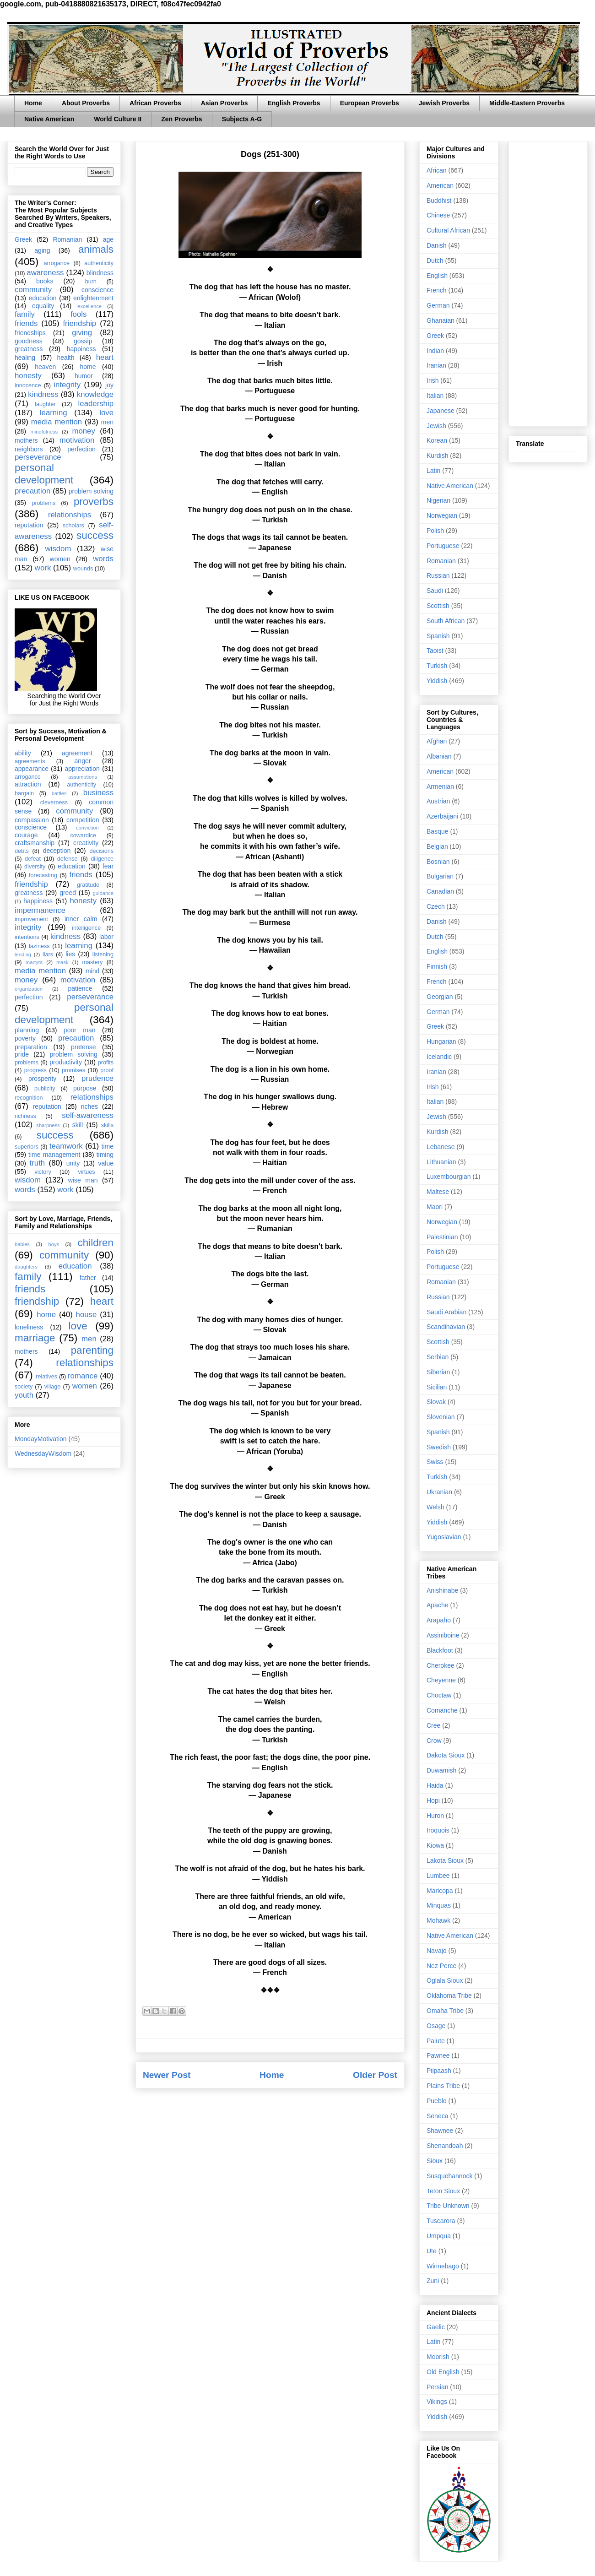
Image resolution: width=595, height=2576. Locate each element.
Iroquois (438, 1830)
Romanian (67, 239)
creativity (85, 842)
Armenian (440, 786)
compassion (32, 820)
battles (59, 793)
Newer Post (167, 2075)
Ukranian (439, 1492)
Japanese (440, 410)
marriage (35, 1338)
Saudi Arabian (446, 1312)
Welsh (435, 1507)
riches (89, 1106)
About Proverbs (86, 103)
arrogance (56, 263)
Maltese (438, 1191)
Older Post (375, 2075)
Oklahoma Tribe (449, 1995)
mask (62, 962)
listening (103, 954)
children (96, 1242)
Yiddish (437, 680)
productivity (65, 1062)
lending (23, 954)
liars (48, 954)
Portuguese (443, 545)
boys (53, 1244)
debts (22, 851)
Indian (435, 350)
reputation (29, 525)
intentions (27, 937)
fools (78, 314)
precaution (32, 491)
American (440, 185)
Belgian (437, 846)
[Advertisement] (548, 282)
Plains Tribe (443, 2085)
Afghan (437, 741)
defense (67, 859)
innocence (28, 385)
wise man (83, 1180)
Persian (437, 2387)
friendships (30, 332)
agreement (77, 753)
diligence (102, 859)
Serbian (438, 1357)
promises (73, 1070)
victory (42, 1172)
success (95, 535)
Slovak (436, 1401)
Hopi (433, 1800)
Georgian (440, 996)
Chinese (438, 215)
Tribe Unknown (448, 2205)
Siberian (438, 1372)
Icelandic (439, 1056)
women (60, 559)
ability (23, 753)
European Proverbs (369, 103)
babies (22, 1244)
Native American (49, 119)
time (108, 1146)
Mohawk (438, 1920)
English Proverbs (293, 103)
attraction (28, 784)
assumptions (82, 777)
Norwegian (442, 515)
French (437, 290)
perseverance (38, 457)
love (106, 412)
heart (105, 357)
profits (106, 1062)
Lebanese (441, 1146)
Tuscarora (441, 2220)
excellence (89, 306)
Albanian (439, 756)
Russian (438, 575)
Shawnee (440, 2130)
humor (84, 376)
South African (446, 620)
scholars (73, 525)
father (88, 1277)
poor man (80, 1030)
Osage (436, 2025)
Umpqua (439, 2236)
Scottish (438, 605)
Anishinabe (442, 1590)
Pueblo (437, 2100)
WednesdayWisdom (43, 1453)
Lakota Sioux (445, 1860)
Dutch (435, 260)
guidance (103, 893)
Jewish (436, 425)
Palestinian (442, 1237)
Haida (435, 1785)
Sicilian (437, 1387)
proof (107, 1070)
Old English (443, 2371)
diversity (34, 866)
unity (73, 1163)
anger (83, 761)
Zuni (433, 2280)
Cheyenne (441, 1680)
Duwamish (441, 1770)
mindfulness (44, 431)
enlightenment (93, 298)
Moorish (438, 2356)
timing (105, 1154)
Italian (435, 395)
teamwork (66, 1146)
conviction (87, 827)
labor (106, 936)
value (106, 1163)
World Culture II (117, 119)
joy (109, 385)
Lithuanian (441, 1162)
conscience (97, 289)
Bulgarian (440, 876)
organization (29, 989)
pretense (83, 1047)
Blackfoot (440, 1650)
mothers (26, 440)
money (83, 431)
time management (54, 1154)
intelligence (86, 928)
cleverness (54, 802)
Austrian (438, 801)
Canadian (440, 891)
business (98, 792)
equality (43, 305)
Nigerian (438, 500)
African (437, 170)
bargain (24, 793)
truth (37, 1163)
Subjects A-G (242, 119)
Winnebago (443, 2266)
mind (92, 971)
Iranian (436, 365)
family (25, 314)
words (103, 558)
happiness (81, 349)
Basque (437, 831)
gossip (83, 341)
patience (80, 988)
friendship (79, 323)
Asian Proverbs (224, 103)
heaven (45, 366)
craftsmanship (34, 842)
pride (22, 1054)
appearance (32, 768)
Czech (436, 906)
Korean (437, 440)
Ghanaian (440, 320)
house (86, 1314)
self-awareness (88, 1115)
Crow (434, 1740)
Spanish (438, 636)
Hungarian (441, 1041)
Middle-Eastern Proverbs (527, 103)
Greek (23, 239)
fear (108, 866)
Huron (435, 1815)
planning (27, 1030)
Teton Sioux (443, 2191)
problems (43, 503)
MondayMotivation (41, 1439)
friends (26, 323)
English (437, 275)
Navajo (437, 1950)
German (438, 305)
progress (35, 1070)
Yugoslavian (444, 1536)
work (43, 568)
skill (77, 1124)
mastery (92, 962)
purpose (85, 1088)
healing (25, 357)
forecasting (43, 875)
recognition (29, 1098)
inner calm (81, 918)
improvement (31, 919)
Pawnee (438, 2055)
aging (42, 250)
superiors (26, 1147)
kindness (43, 394)
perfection (81, 449)
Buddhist (439, 200)
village (52, 1386)
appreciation (82, 768)
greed (68, 892)
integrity (67, 384)
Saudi (435, 590)
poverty (25, 1038)
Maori (435, 1206)
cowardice (83, 835)
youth (24, 1395)
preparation (31, 1047)
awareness (45, 272)
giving (82, 332)
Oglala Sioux (445, 1980)
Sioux (435, 2160)
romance (82, 1376)
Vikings (437, 2401)
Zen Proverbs (181, 119)
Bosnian (438, 861)
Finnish (437, 966)
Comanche (442, 1710)
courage (26, 835)
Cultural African (448, 230)
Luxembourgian (449, 1176)
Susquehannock (449, 2176)
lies (70, 954)
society (23, 1386)
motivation (77, 440)
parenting (92, 1350)
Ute (432, 2251)
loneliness (29, 1327)
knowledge (95, 394)
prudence (97, 1078)
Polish (435, 530)
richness (25, 1116)
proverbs (94, 501)
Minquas (439, 1905)
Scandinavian (446, 1326)
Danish (437, 245)
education (43, 298)
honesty (28, 375)
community (33, 289)
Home (33, 103)
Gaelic (436, 2327)
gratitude (88, 885)
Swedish (439, 1447)
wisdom (58, 548)
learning (53, 412)
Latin (433, 470)
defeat (33, 859)
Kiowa (435, 1845)
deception (57, 850)
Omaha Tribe (445, 2010)
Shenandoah (445, 2145)
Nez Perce (441, 1965)
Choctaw (439, 1695)
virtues (86, 1172)
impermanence (40, 910)
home (88, 366)
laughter (45, 404)
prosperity (42, 1078)
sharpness (48, 1125)
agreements (30, 761)
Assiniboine (443, 1635)
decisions (102, 851)
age (108, 239)
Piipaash (439, 2070)
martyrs (34, 962)
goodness (29, 341)
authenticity (99, 263)
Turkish (437, 665)
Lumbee (438, 1875)
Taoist (435, 650)
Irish (432, 380)
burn (91, 281)
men (107, 422)
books (44, 281)
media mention (56, 422)
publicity (44, 1088)
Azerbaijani (442, 816)
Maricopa (440, 1890)
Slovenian (441, 1417)
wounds (83, 568)
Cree (433, 1725)
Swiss (435, 1461)
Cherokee (440, 1665)
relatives (46, 1376)
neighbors (29, 449)
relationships (69, 514)
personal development (44, 474)
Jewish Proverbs (444, 103)
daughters (26, 1266)
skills (107, 1125)
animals (96, 249)
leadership (96, 403)
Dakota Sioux (446, 1755)
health (65, 357)
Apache (437, 1605)
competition (82, 820)
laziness (39, 946)
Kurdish (437, 455)
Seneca (437, 2116)
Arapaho (439, 1620)
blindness (100, 273)
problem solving (91, 491)
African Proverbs (155, 103)
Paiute (436, 2041)
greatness (29, 349)
